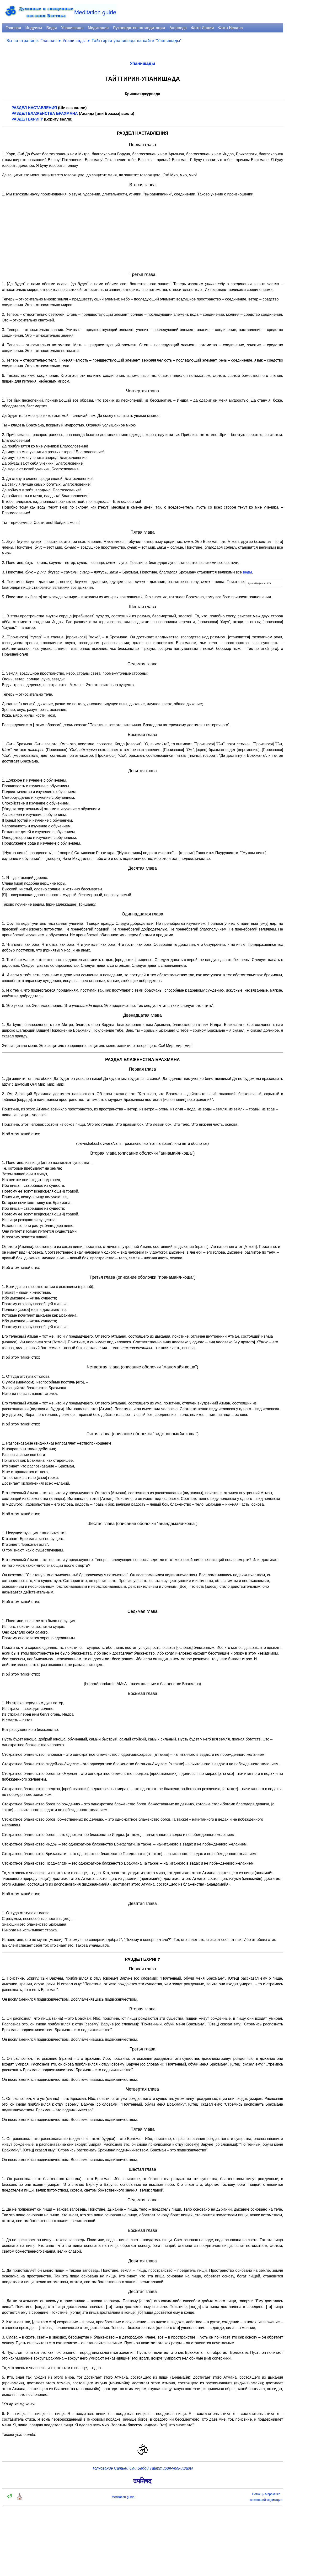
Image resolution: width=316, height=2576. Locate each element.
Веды (51, 28)
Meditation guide (95, 12)
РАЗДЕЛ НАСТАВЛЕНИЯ (34, 108)
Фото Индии (202, 28)
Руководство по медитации (139, 28)
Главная (13, 28)
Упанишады (72, 28)
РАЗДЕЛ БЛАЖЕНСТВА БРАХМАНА (44, 113)
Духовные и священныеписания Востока (46, 12)
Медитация (98, 28)
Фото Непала (230, 28)
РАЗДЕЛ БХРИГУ (27, 119)
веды (247, 572)
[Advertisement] (142, 234)
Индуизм (33, 28)
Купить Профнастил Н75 (259, 583)
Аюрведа (178, 28)
